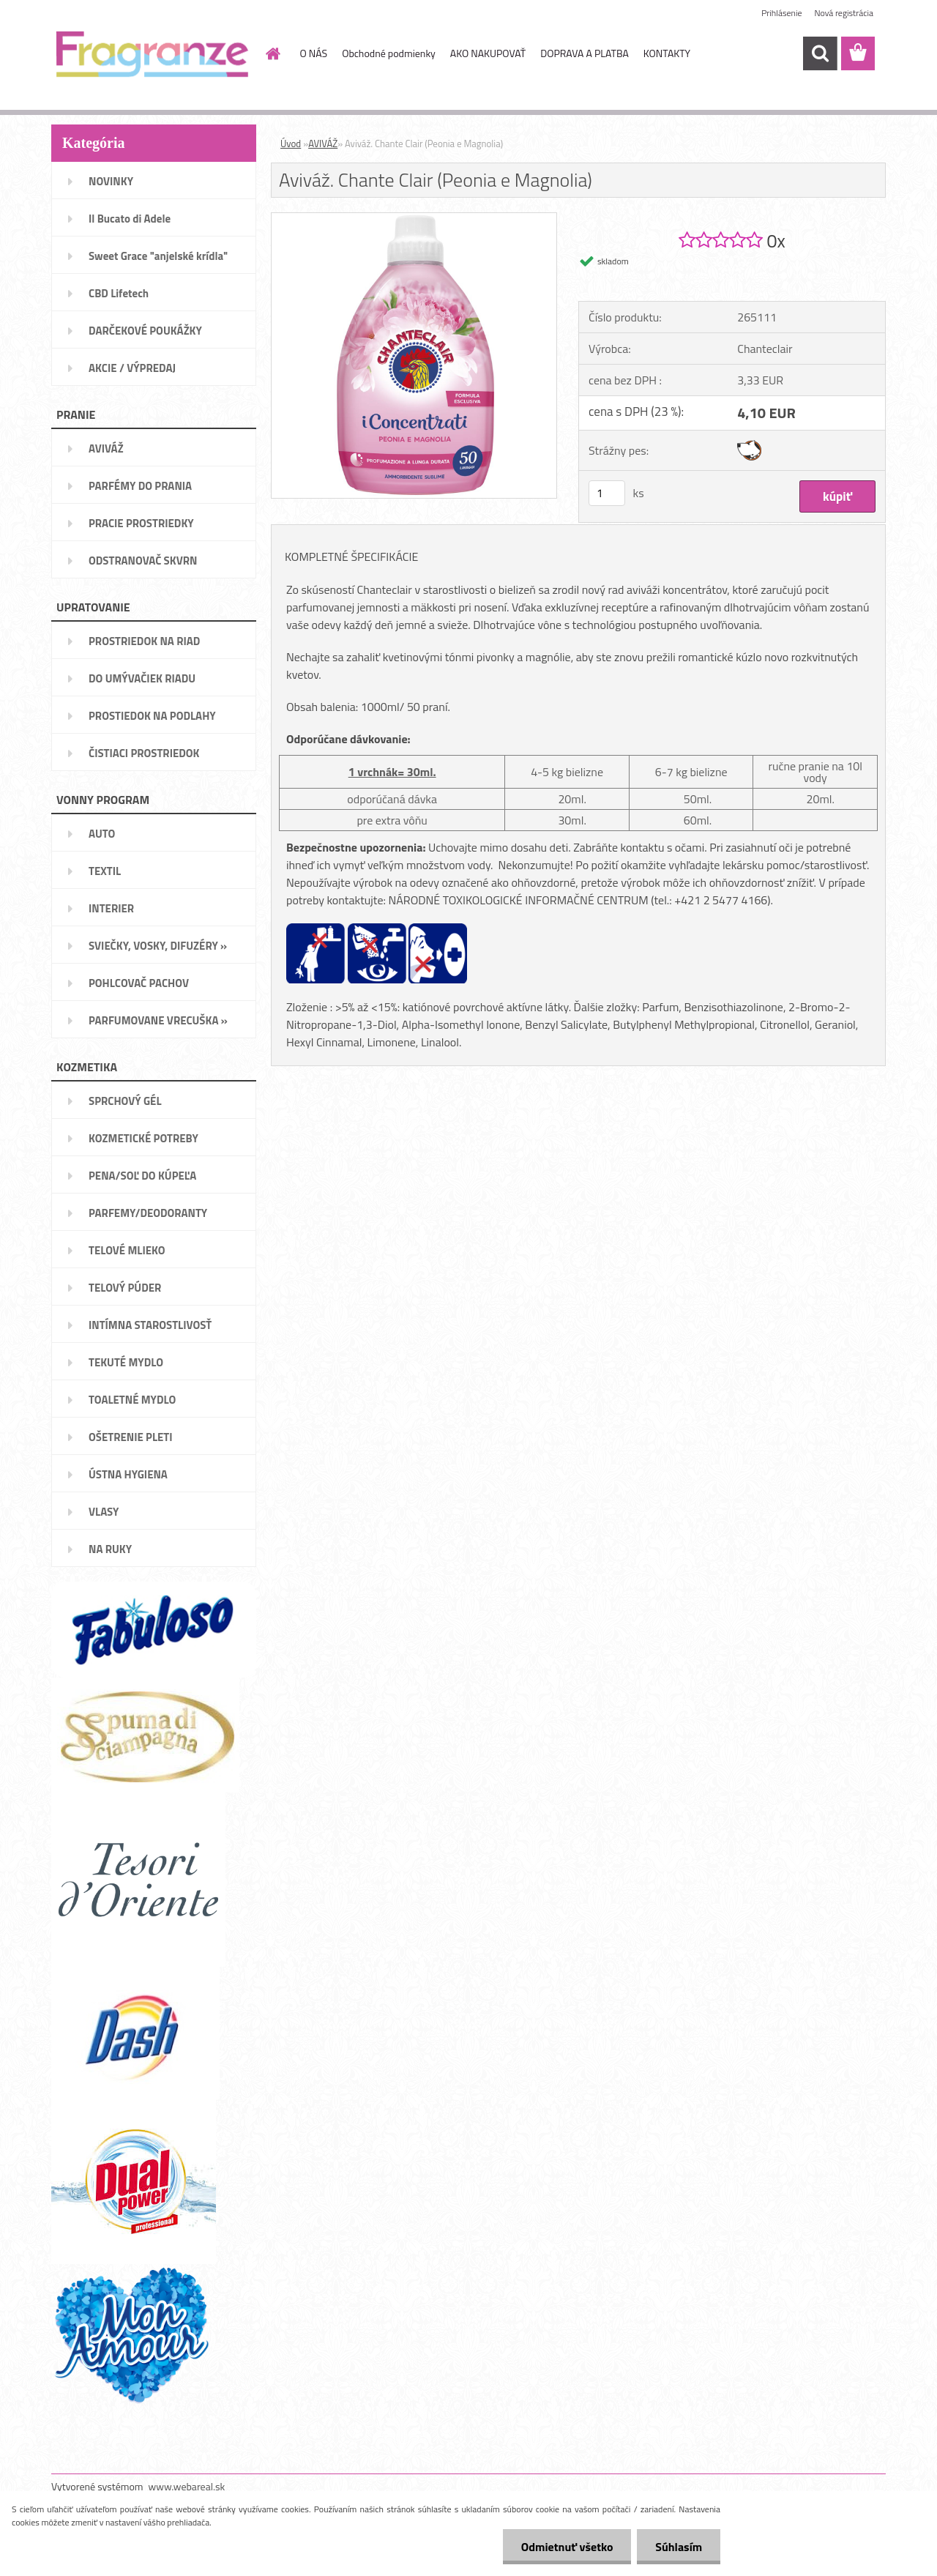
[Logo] (152, 54)
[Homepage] (272, 53)
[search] (820, 53)
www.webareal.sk (187, 2486)
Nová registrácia (843, 13)
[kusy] (607, 493)
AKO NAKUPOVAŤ (488, 53)
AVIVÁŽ (322, 143)
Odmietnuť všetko (566, 2546)
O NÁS (314, 53)
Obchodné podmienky (389, 53)
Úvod (290, 143)
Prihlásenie (781, 13)
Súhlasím (678, 2546)
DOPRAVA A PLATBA (584, 53)
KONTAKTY (666, 53)
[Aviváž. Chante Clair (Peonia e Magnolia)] (414, 219)
